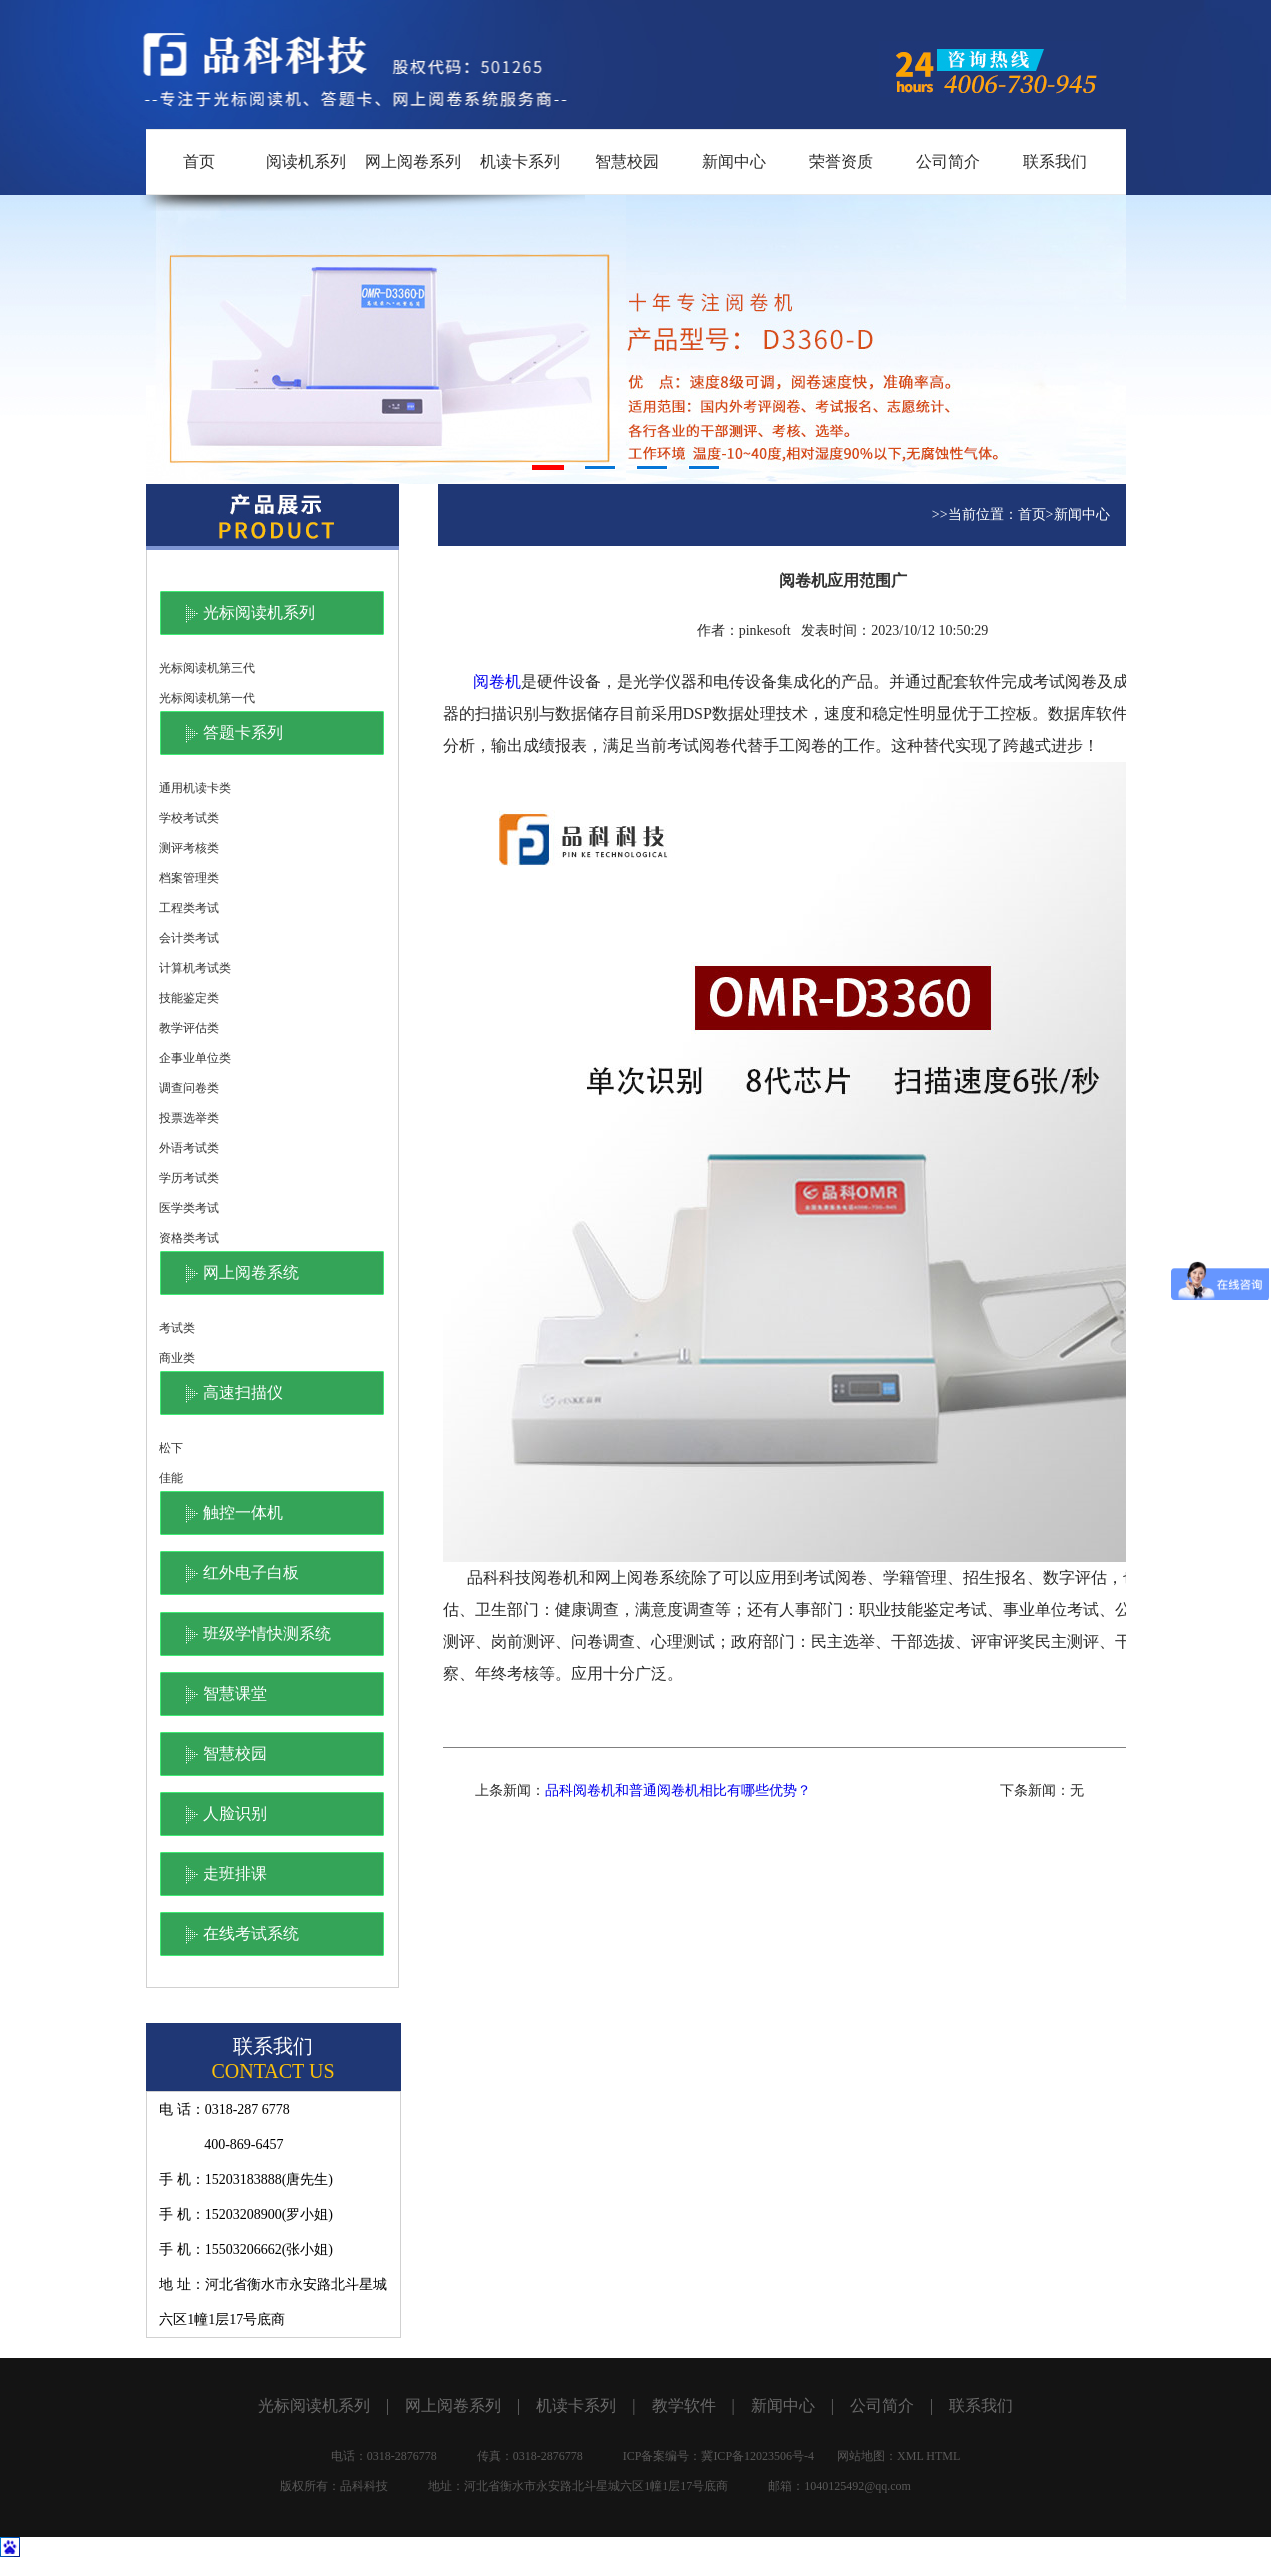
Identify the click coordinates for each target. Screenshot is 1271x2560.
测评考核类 (189, 848)
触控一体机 (243, 1512)
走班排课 (235, 1873)
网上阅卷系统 (251, 1272)
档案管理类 (189, 878)
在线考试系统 (251, 1933)
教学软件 (684, 2405)
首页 (199, 161)
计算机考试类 (195, 968)
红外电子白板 (251, 1572)
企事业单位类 (195, 1058)
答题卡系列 (243, 732)
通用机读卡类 (195, 788)
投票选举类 (189, 1118)
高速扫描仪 (243, 1392)
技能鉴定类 (189, 998)
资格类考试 (189, 1238)
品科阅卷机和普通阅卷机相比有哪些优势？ (678, 1790)
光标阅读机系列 (259, 612)
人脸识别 (235, 1813)
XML (910, 2456)
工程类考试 (189, 908)
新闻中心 (734, 161)
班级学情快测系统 (267, 1633)
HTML (943, 2456)
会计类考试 (189, 938)
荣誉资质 (841, 161)
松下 (171, 1448)
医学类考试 (189, 1208)
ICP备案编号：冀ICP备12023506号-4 (718, 2456)
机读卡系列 (520, 161)
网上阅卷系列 (413, 161)
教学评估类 (189, 1028)
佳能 (171, 1478)
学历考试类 (189, 1178)
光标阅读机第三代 (207, 668)
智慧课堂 (235, 1693)
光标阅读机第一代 (207, 698)
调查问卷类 (189, 1088)
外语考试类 (189, 1148)
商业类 (177, 1358)
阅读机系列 (306, 161)
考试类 (177, 1328)
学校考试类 (189, 818)
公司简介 (948, 161)
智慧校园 (627, 161)
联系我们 (1055, 161)
